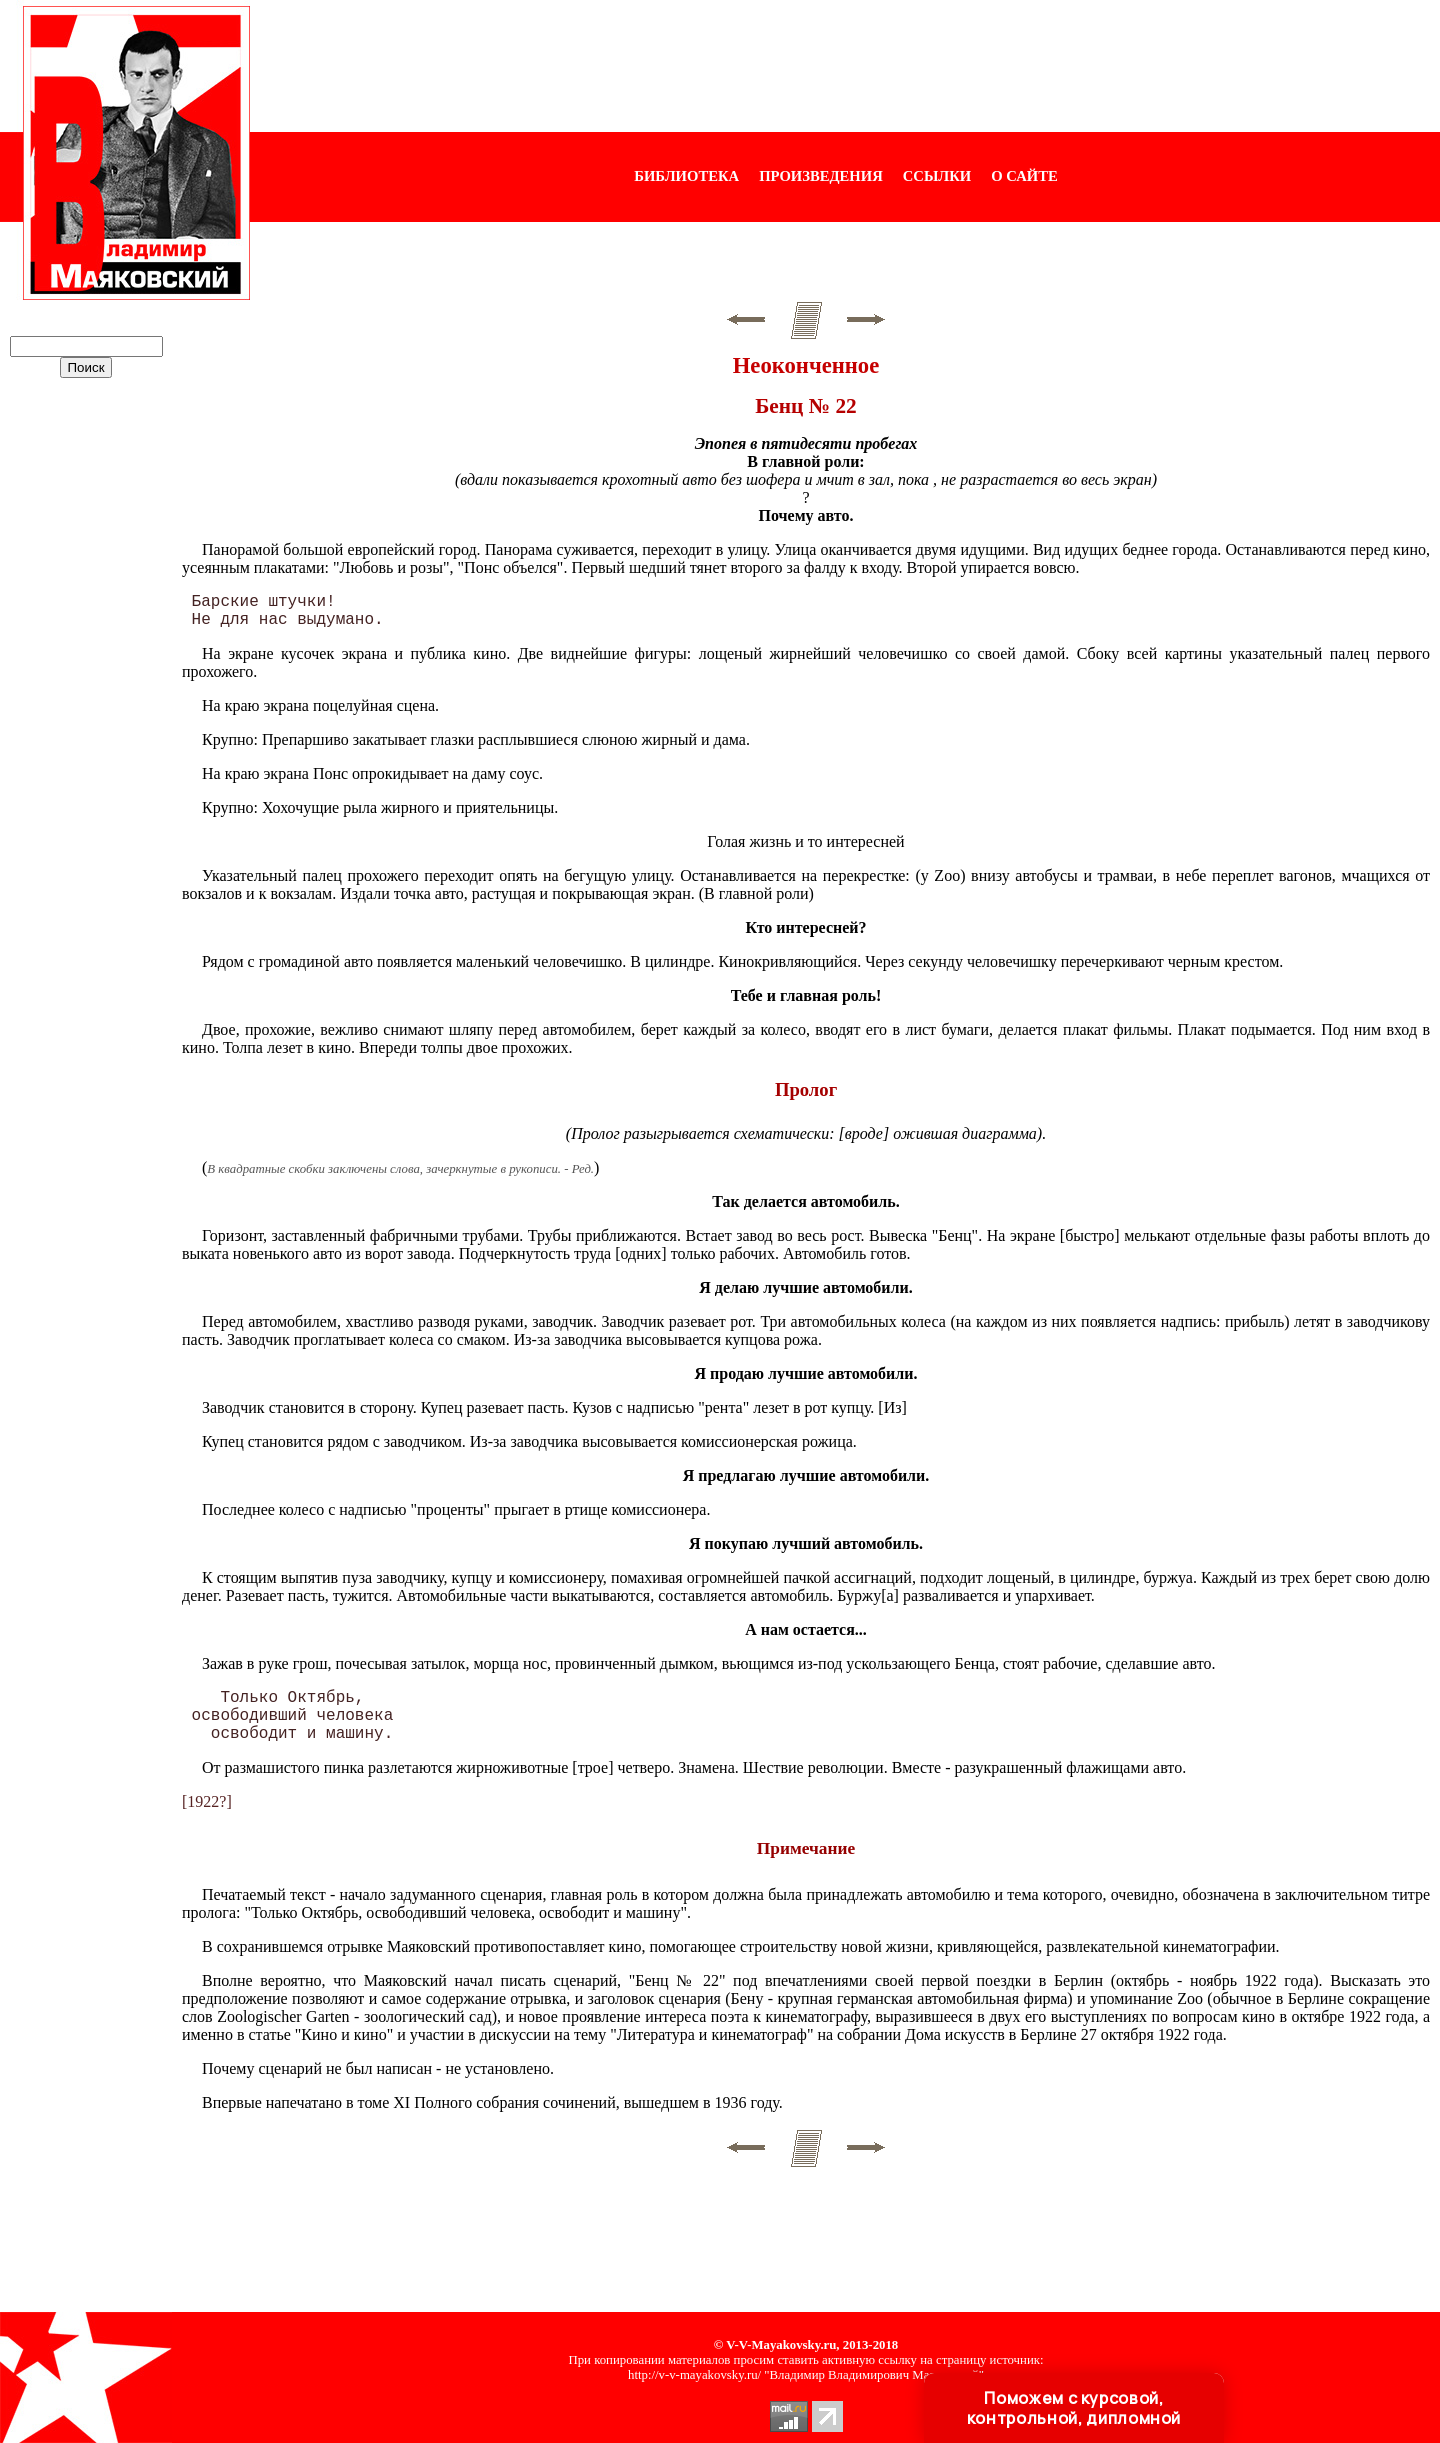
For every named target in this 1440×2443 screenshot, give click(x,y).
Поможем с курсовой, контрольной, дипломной (1074, 2408)
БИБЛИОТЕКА (686, 176)
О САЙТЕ (1024, 176)
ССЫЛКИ (937, 176)
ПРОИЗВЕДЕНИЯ (821, 176)
